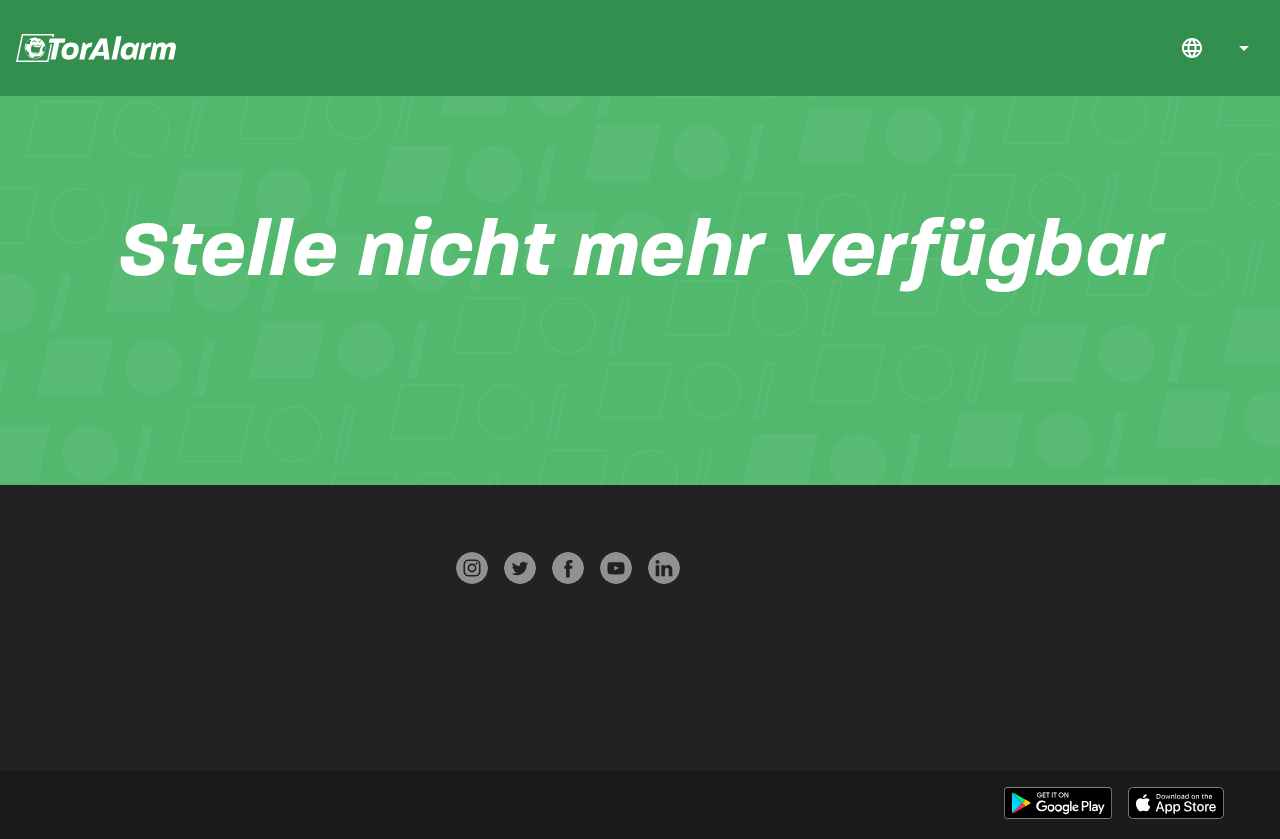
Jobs (1102, 48)
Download (1075, 48)
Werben (241, 719)
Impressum (242, 680)
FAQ (1128, 48)
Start (1048, 48)
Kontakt (1155, 48)
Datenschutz (243, 602)
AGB (241, 641)
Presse (241, 563)
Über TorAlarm (43, 680)
